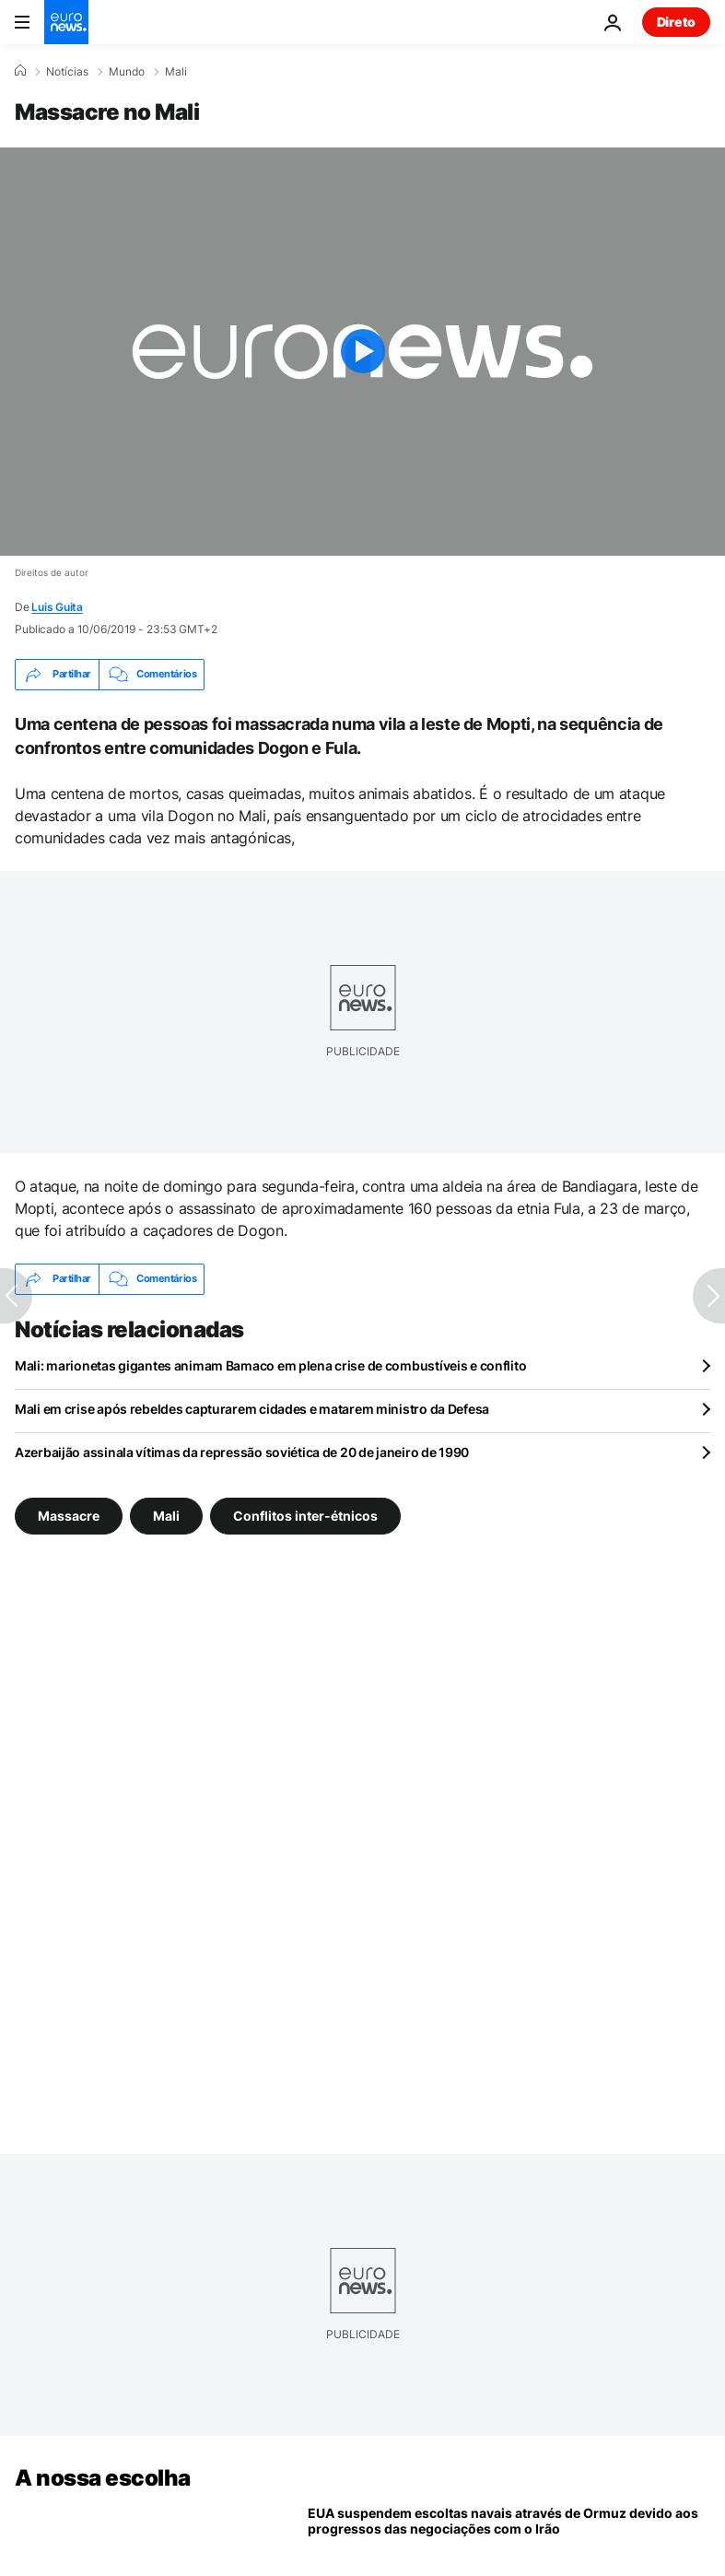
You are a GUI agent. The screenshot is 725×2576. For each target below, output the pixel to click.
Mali (176, 71)
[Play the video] (362, 351)
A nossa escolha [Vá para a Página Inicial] (103, 2477)
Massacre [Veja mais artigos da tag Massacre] (68, 1515)
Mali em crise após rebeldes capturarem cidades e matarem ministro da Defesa (252, 1409)
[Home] (20, 71)
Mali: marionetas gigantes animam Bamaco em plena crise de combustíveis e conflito (270, 1365)
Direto (676, 21)
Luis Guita (57, 607)
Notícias (67, 71)
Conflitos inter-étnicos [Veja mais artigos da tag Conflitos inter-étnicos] (305, 1515)
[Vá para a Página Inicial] (66, 22)
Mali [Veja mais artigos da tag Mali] (166, 1515)
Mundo (127, 71)
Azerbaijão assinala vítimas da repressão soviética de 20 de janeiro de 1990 (242, 1452)
